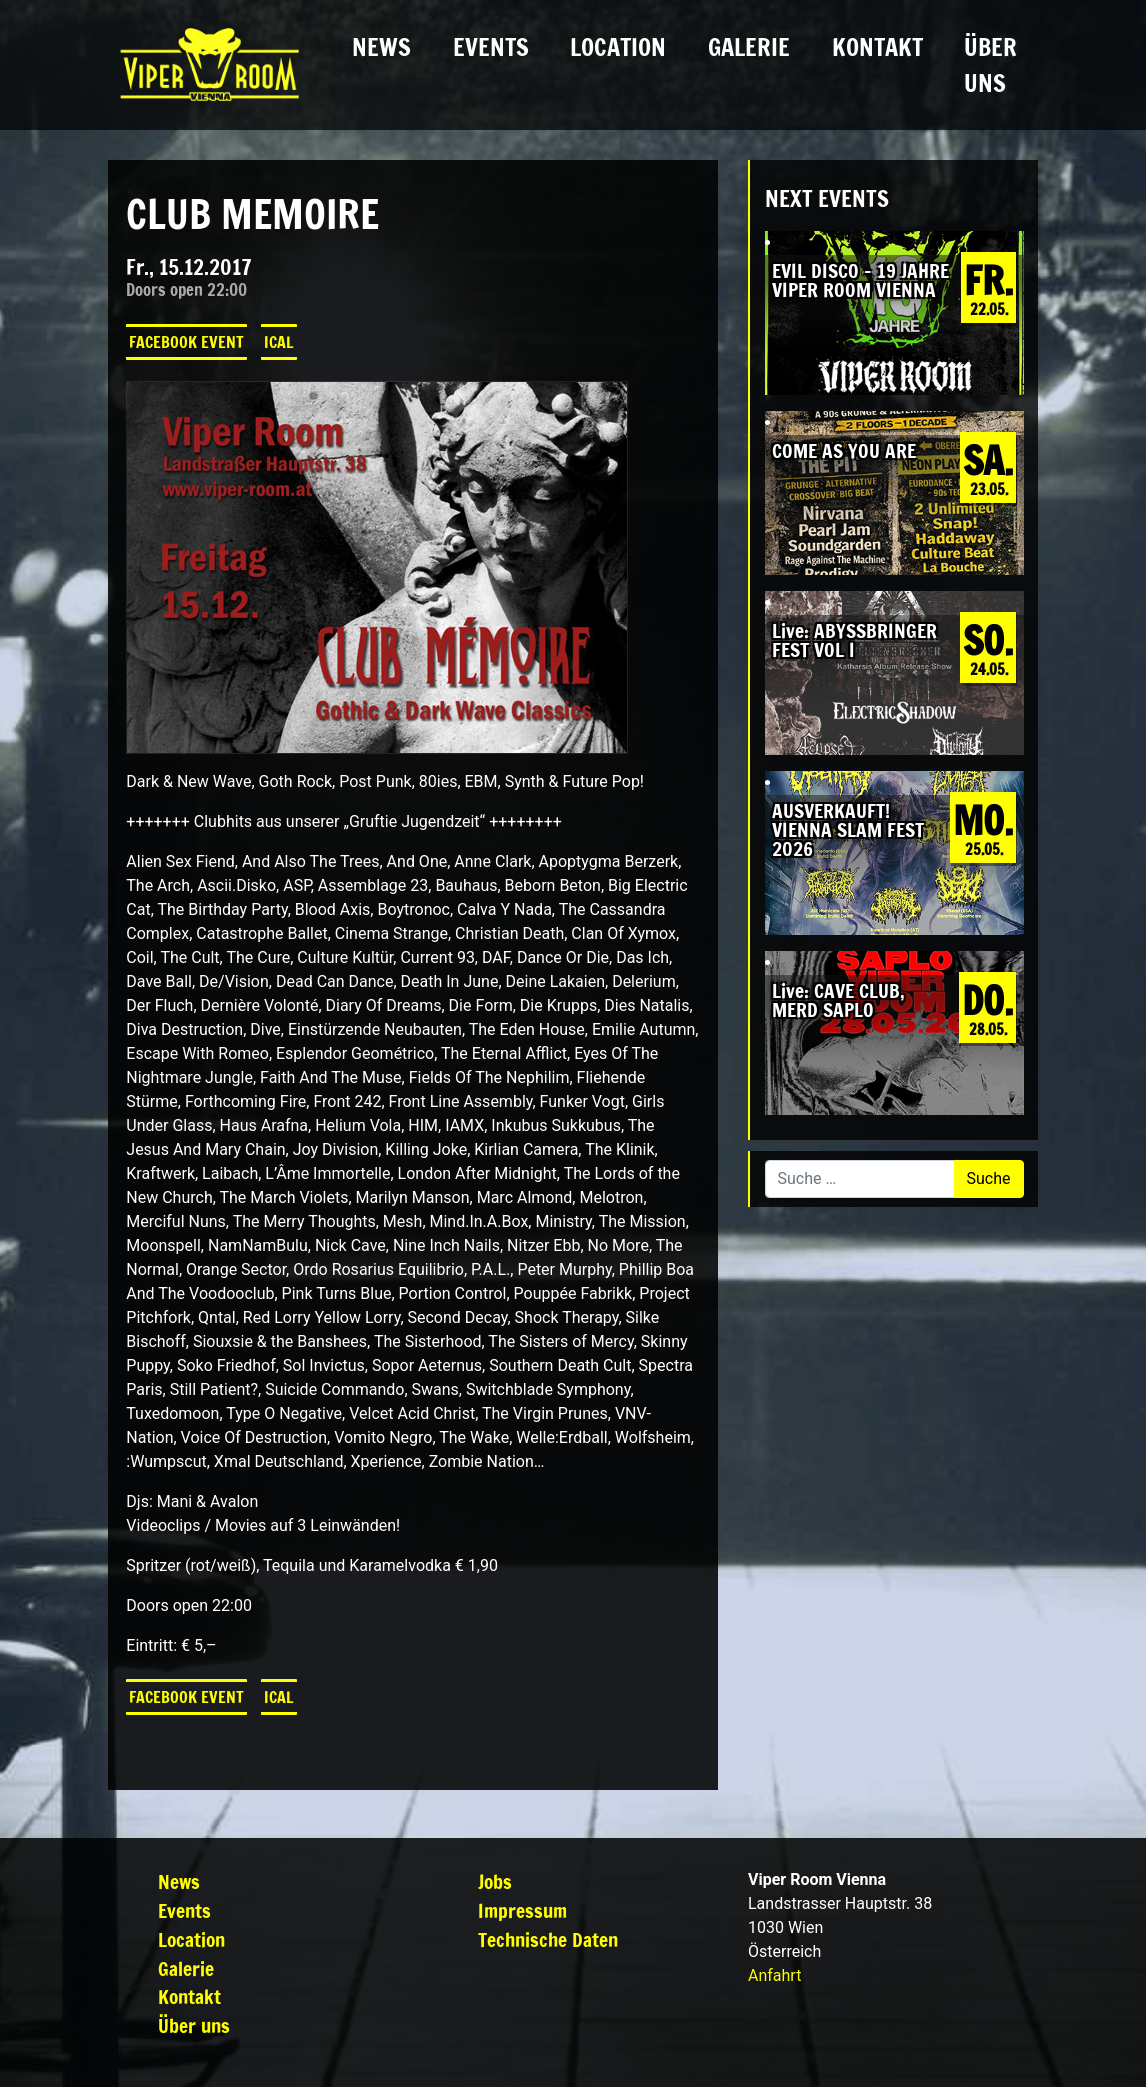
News (381, 47)
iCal (279, 342)
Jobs (495, 1881)
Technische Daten (548, 1939)
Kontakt (877, 47)
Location (618, 47)
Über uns (990, 65)
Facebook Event (186, 342)
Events (491, 47)
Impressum (522, 1910)
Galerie (749, 47)
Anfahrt (774, 1975)
